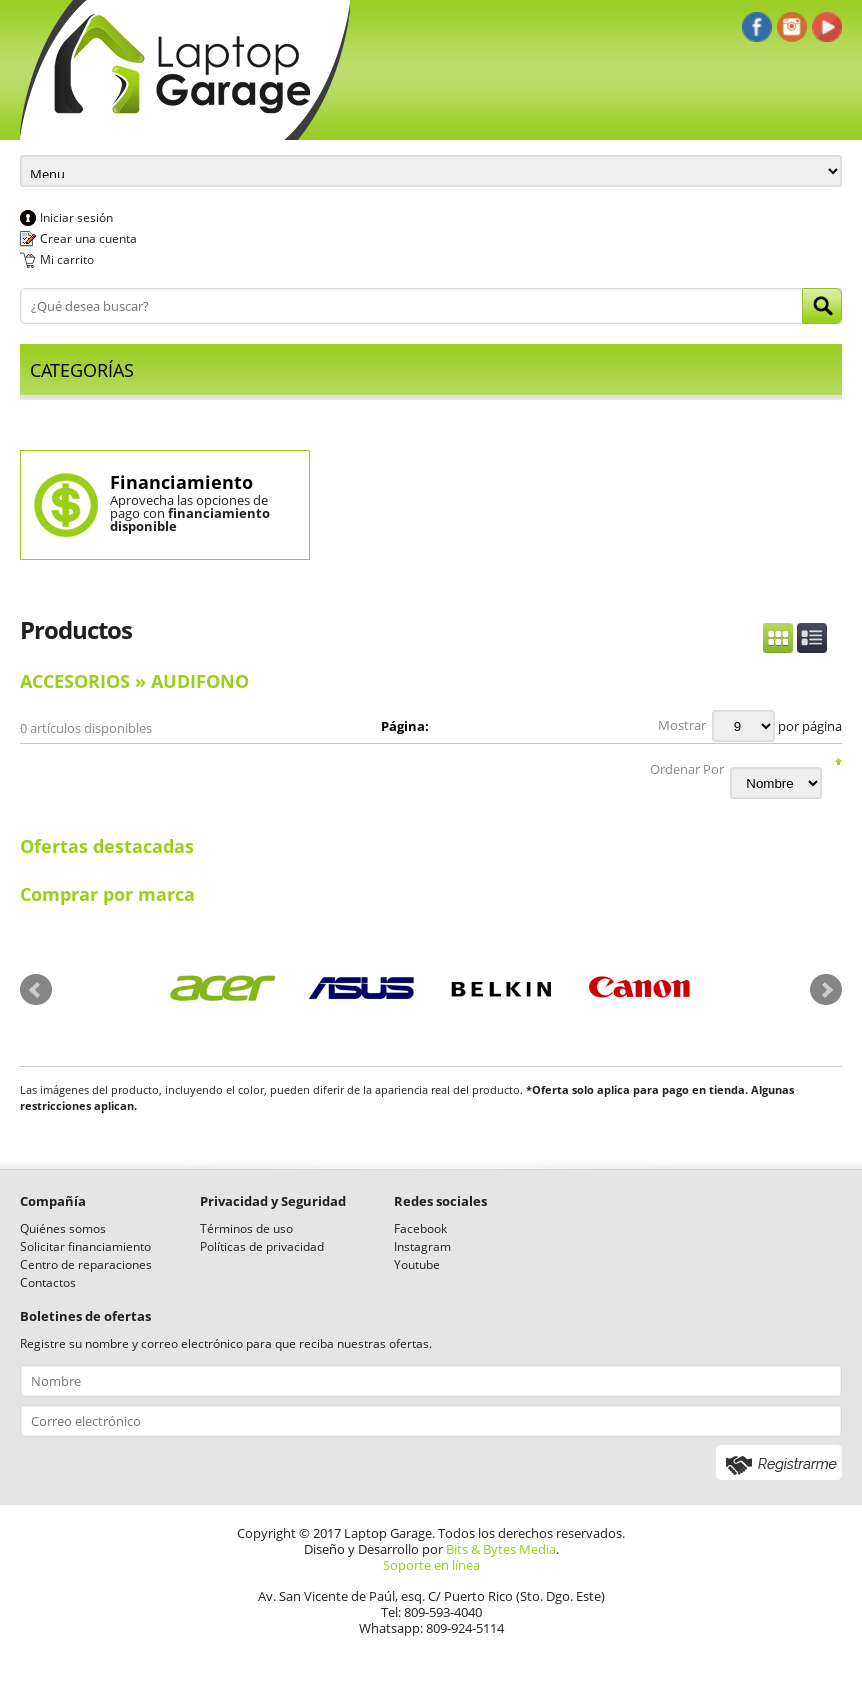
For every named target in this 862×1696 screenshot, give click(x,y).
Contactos (48, 1282)
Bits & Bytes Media (501, 1549)
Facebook (420, 1228)
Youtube (417, 1264)
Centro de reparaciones (86, 1264)
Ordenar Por (687, 769)
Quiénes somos (63, 1228)
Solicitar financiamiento (85, 1246)
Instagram (422, 1246)
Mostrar (682, 725)
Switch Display (795, 638)
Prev (36, 990)
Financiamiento (181, 482)
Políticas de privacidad (262, 1246)
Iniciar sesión (76, 217)
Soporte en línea (431, 1565)
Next (826, 990)
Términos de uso (246, 1228)
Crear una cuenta (88, 238)
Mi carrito (67, 259)
